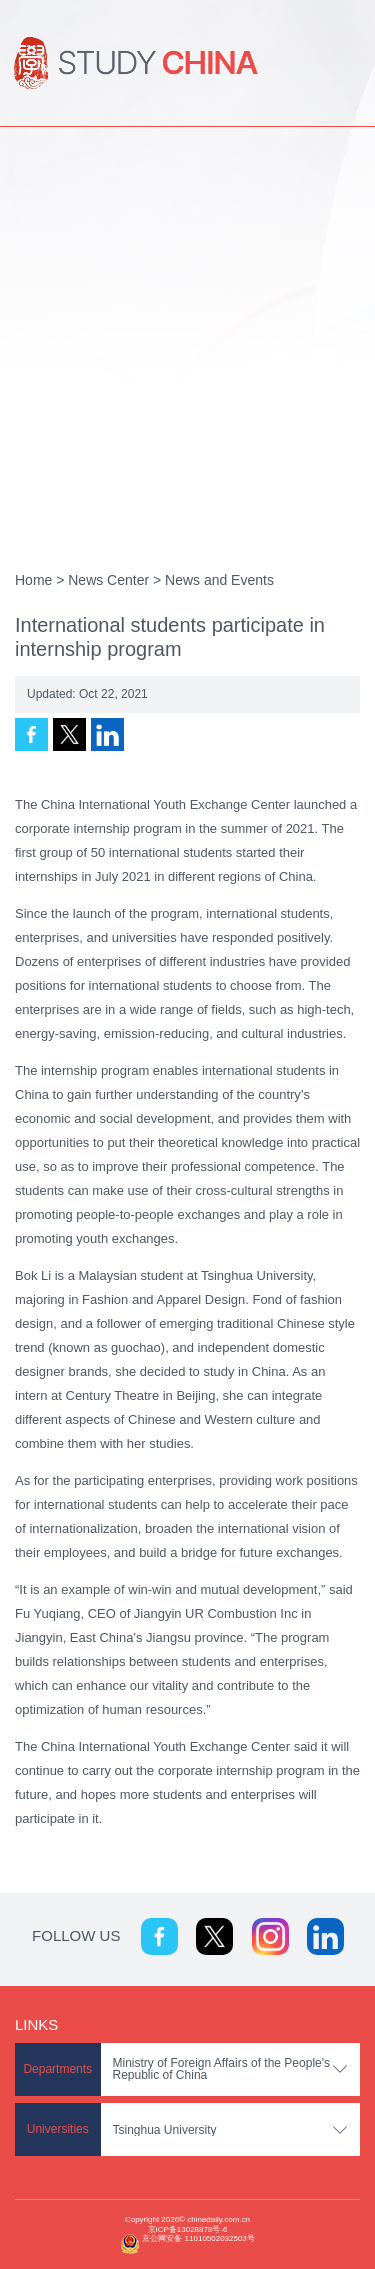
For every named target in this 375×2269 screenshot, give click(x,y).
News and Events (219, 580)
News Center (108, 580)
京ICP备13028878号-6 (188, 2229)
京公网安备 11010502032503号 (198, 2238)
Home (33, 580)
